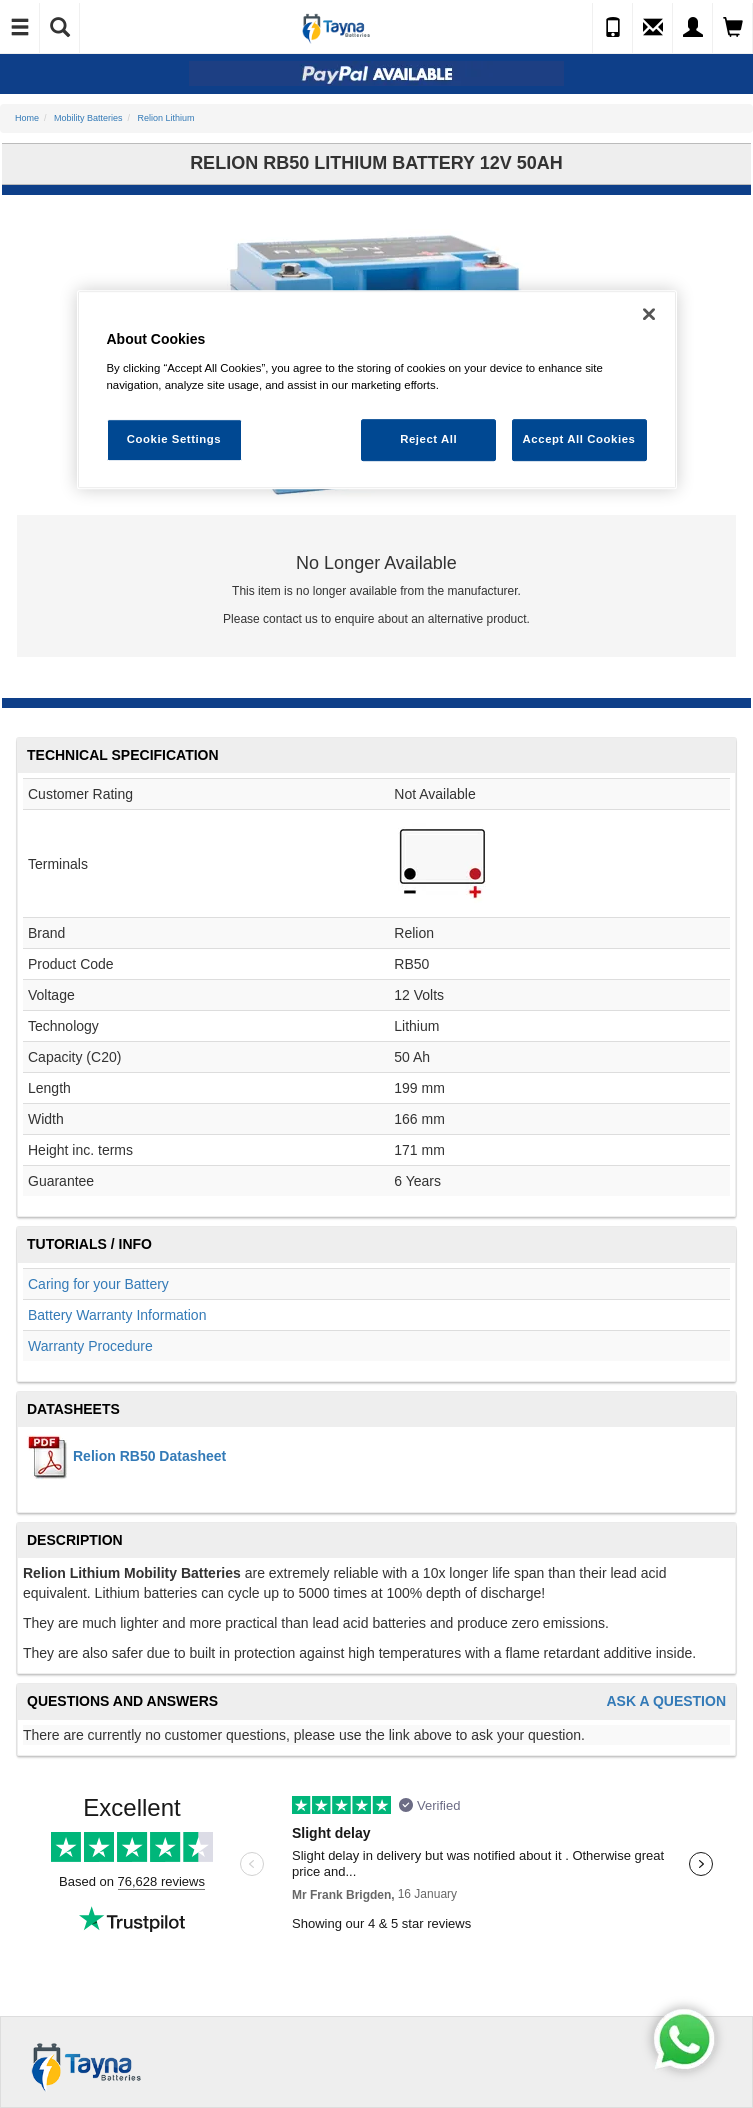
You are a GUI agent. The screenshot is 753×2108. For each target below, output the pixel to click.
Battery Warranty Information (117, 1315)
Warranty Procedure (90, 1346)
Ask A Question (666, 1701)
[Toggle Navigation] (20, 28)
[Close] (649, 314)
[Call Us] (613, 28)
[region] (377, 389)
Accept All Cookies (579, 439)
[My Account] (693, 28)
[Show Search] (60, 28)
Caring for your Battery (98, 1284)
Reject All (428, 439)
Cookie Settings (174, 439)
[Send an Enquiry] (653, 28)
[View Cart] (733, 28)
